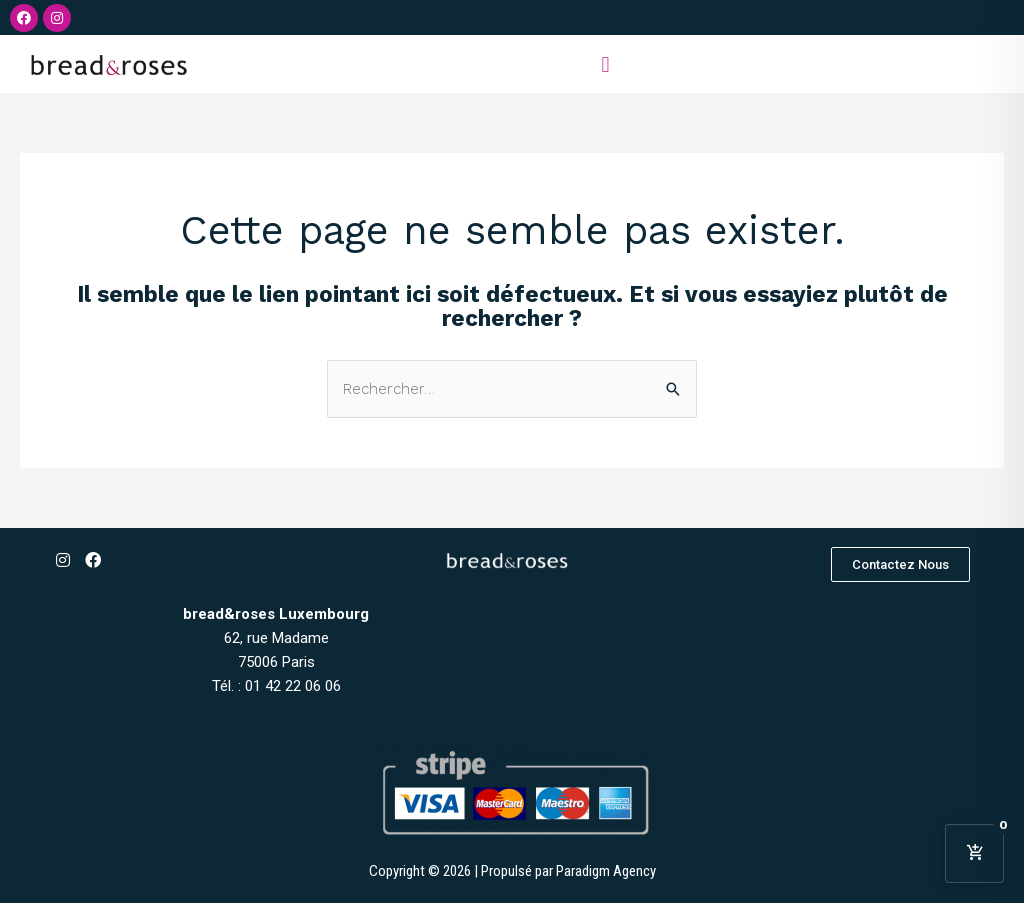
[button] (605, 64)
